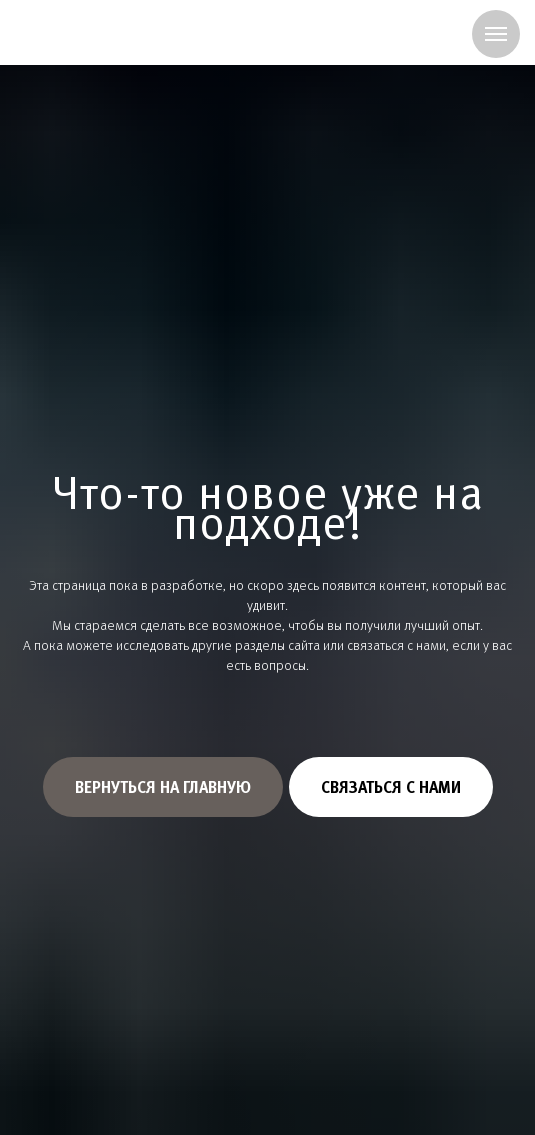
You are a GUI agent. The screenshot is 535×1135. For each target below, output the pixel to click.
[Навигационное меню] (496, 34)
